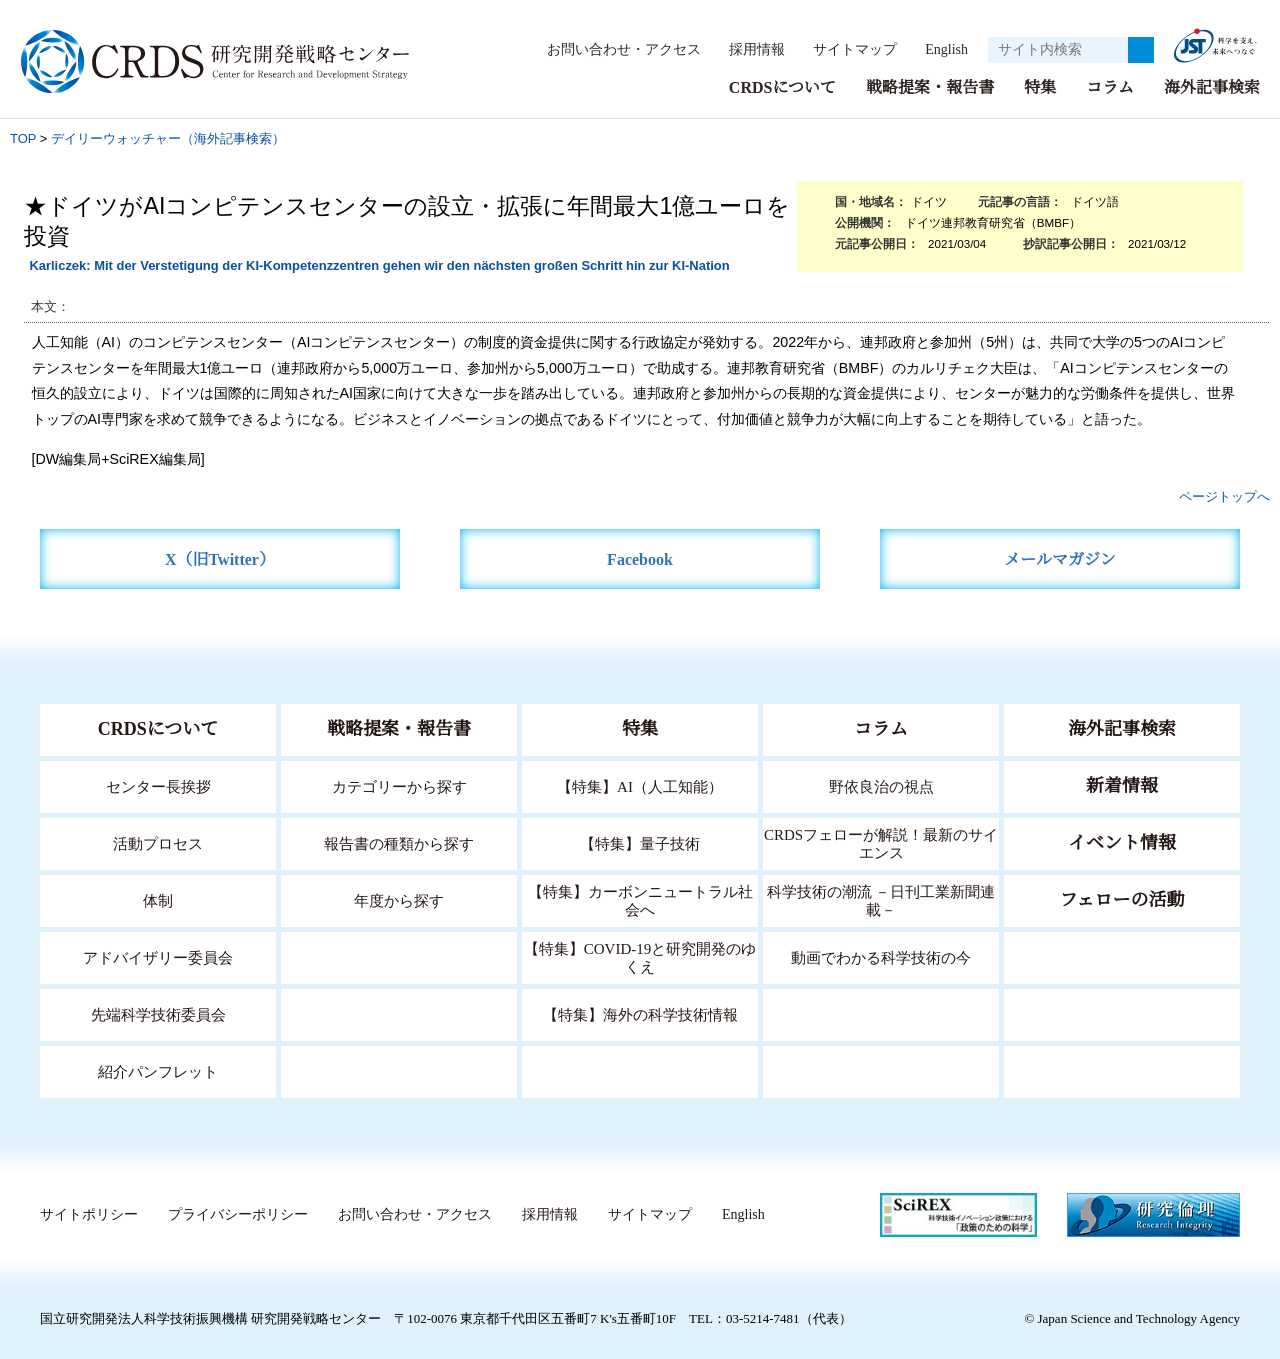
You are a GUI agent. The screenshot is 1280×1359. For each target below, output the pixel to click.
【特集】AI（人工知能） (640, 785)
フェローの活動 (1122, 899)
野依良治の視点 (881, 785)
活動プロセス (158, 842)
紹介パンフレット (158, 1070)
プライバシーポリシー (237, 1214)
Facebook (640, 558)
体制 (158, 899)
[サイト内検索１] (1058, 50)
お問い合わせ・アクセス (614, 49)
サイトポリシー (88, 1214)
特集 (1040, 86)
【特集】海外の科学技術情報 (640, 1013)
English (940, 49)
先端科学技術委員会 (158, 1013)
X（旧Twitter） (220, 558)
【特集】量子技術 (640, 842)
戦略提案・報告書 (930, 86)
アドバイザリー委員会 (158, 956)
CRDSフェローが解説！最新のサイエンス (881, 842)
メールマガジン (1060, 558)
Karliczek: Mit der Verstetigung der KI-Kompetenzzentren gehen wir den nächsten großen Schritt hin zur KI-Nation (379, 264)
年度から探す (399, 899)
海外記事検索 (1212, 86)
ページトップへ (1224, 495)
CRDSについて (781, 86)
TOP (23, 137)
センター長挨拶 (158, 785)
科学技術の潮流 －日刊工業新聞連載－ (881, 899)
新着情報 (1122, 785)
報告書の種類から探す (399, 842)
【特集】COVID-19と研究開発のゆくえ (640, 956)
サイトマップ (844, 49)
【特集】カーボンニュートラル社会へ (640, 899)
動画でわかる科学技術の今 (881, 956)
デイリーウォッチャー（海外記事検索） (168, 137)
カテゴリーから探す (399, 785)
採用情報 (747, 49)
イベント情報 (1122, 842)
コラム (1110, 86)
